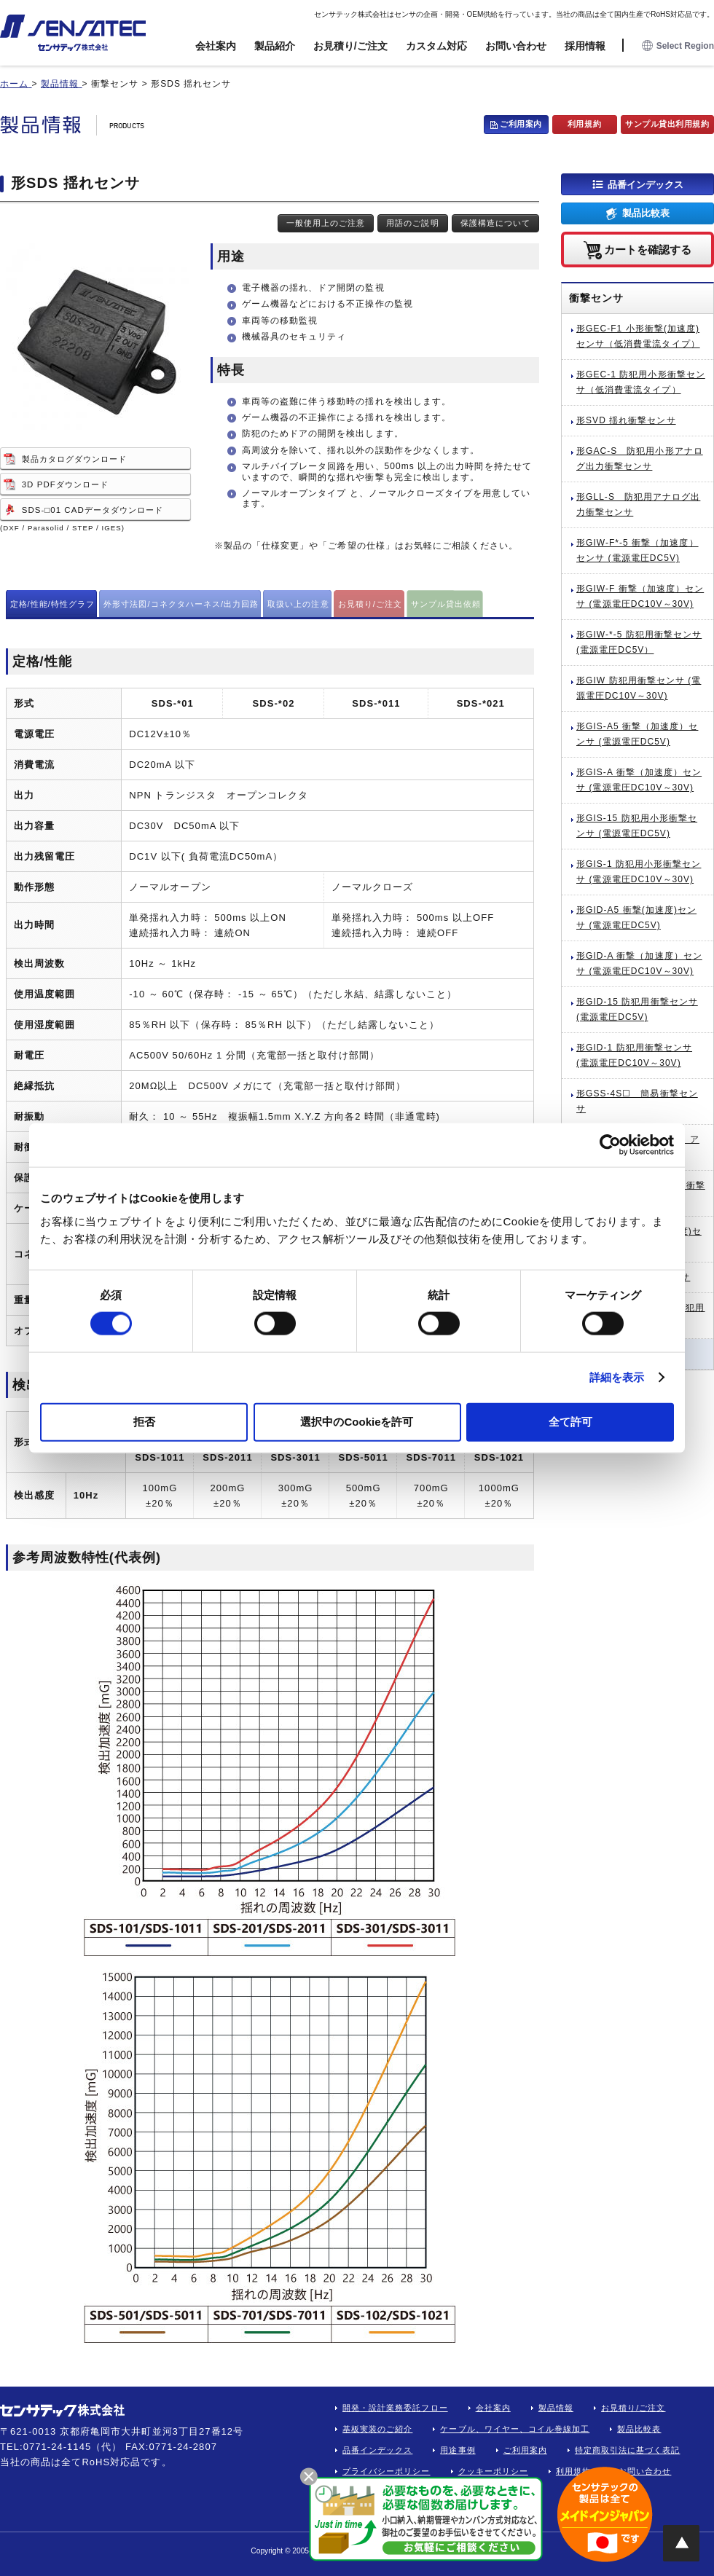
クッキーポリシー (493, 2471)
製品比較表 (646, 213)
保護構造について (495, 223)
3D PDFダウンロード (65, 484)
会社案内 (215, 46)
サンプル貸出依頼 (446, 604)
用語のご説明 (412, 223)
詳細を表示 (617, 1377)
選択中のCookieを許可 (356, 1421)
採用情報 (585, 46)
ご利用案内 (521, 123)
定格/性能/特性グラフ (52, 604)
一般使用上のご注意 (325, 223)
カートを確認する (647, 249)
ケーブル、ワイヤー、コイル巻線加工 (514, 2428)
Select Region (678, 46)
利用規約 (584, 123)
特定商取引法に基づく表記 (627, 2450)
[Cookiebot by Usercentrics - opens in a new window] (610, 1145)
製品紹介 (274, 46)
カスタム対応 (436, 46)
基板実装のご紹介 (377, 2428)
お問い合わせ (515, 46)
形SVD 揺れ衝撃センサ (626, 420)
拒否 (144, 1421)
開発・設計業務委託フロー (395, 2407)
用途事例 (457, 2450)
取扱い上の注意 (298, 604)
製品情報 (555, 2407)
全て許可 (570, 1421)
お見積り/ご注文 (350, 46)
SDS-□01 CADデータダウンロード (93, 510)
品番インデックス (645, 183)
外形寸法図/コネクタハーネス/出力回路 (181, 604)
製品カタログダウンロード (75, 459)
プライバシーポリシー (386, 2471)
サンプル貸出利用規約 (667, 123)
